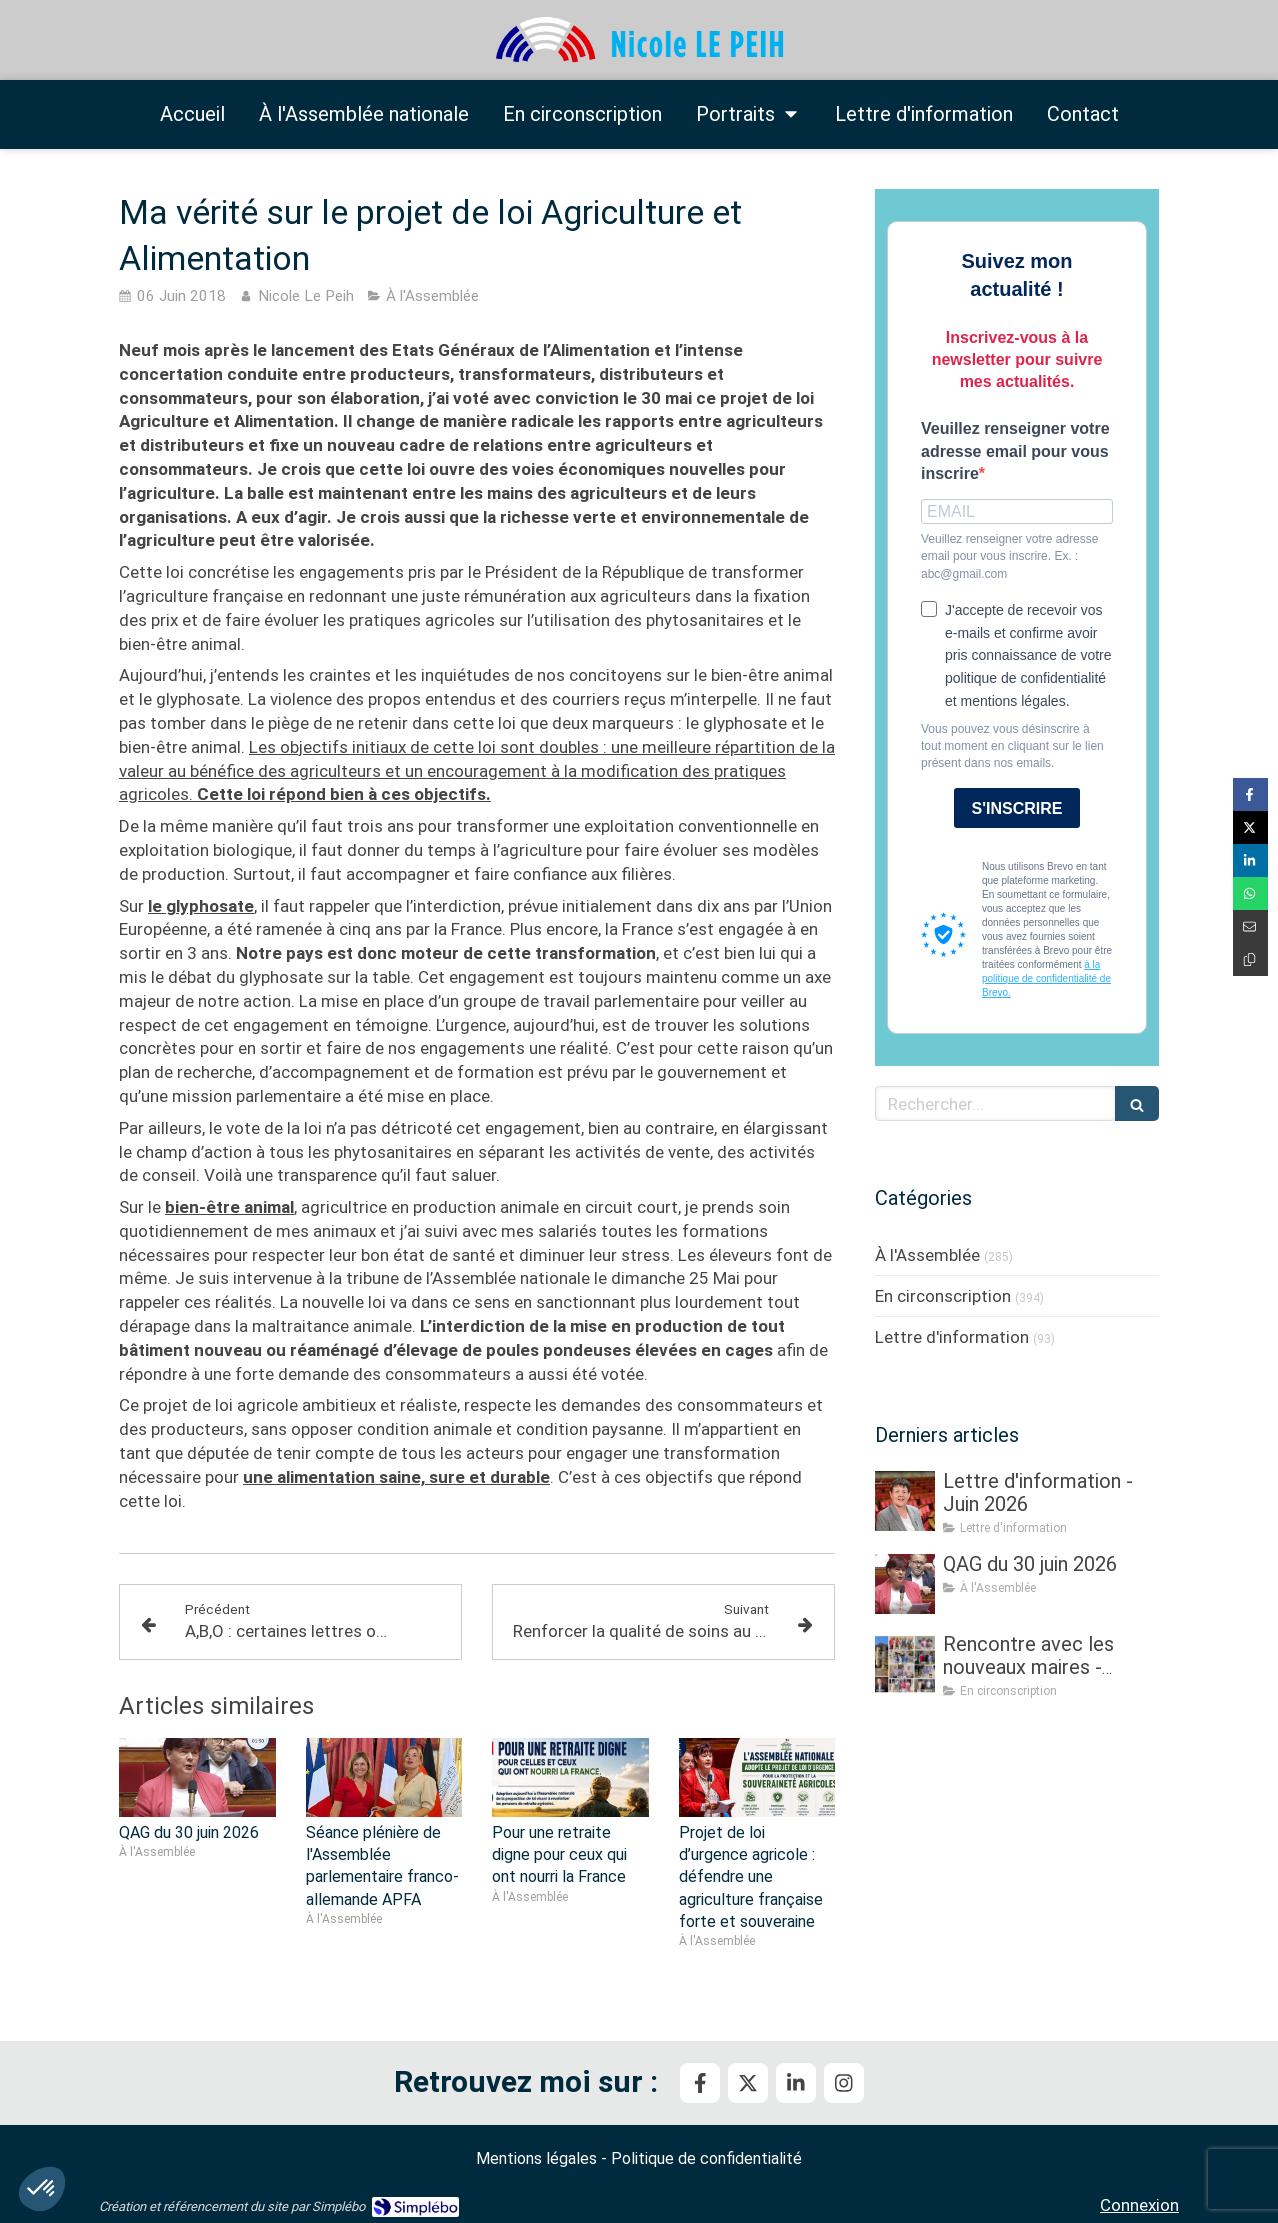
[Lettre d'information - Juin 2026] (905, 1501)
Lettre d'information (952, 1337)
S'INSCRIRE (1017, 808)
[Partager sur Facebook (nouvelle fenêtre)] (1250, 794)
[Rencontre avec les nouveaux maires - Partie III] (905, 1664)
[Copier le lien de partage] (1250, 959)
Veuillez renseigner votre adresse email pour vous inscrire (1015, 451)
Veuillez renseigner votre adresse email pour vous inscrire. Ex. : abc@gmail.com (1009, 556)
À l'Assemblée (927, 1255)
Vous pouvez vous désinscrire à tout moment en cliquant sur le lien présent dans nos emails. (1012, 746)
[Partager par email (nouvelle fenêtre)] (1250, 926)
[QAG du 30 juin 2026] (905, 1584)
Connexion (1139, 2205)
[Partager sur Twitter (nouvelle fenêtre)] (1250, 827)
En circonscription (943, 1296)
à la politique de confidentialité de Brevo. (1046, 978)
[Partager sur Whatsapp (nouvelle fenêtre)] (1250, 893)
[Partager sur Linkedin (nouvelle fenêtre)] (1250, 860)
